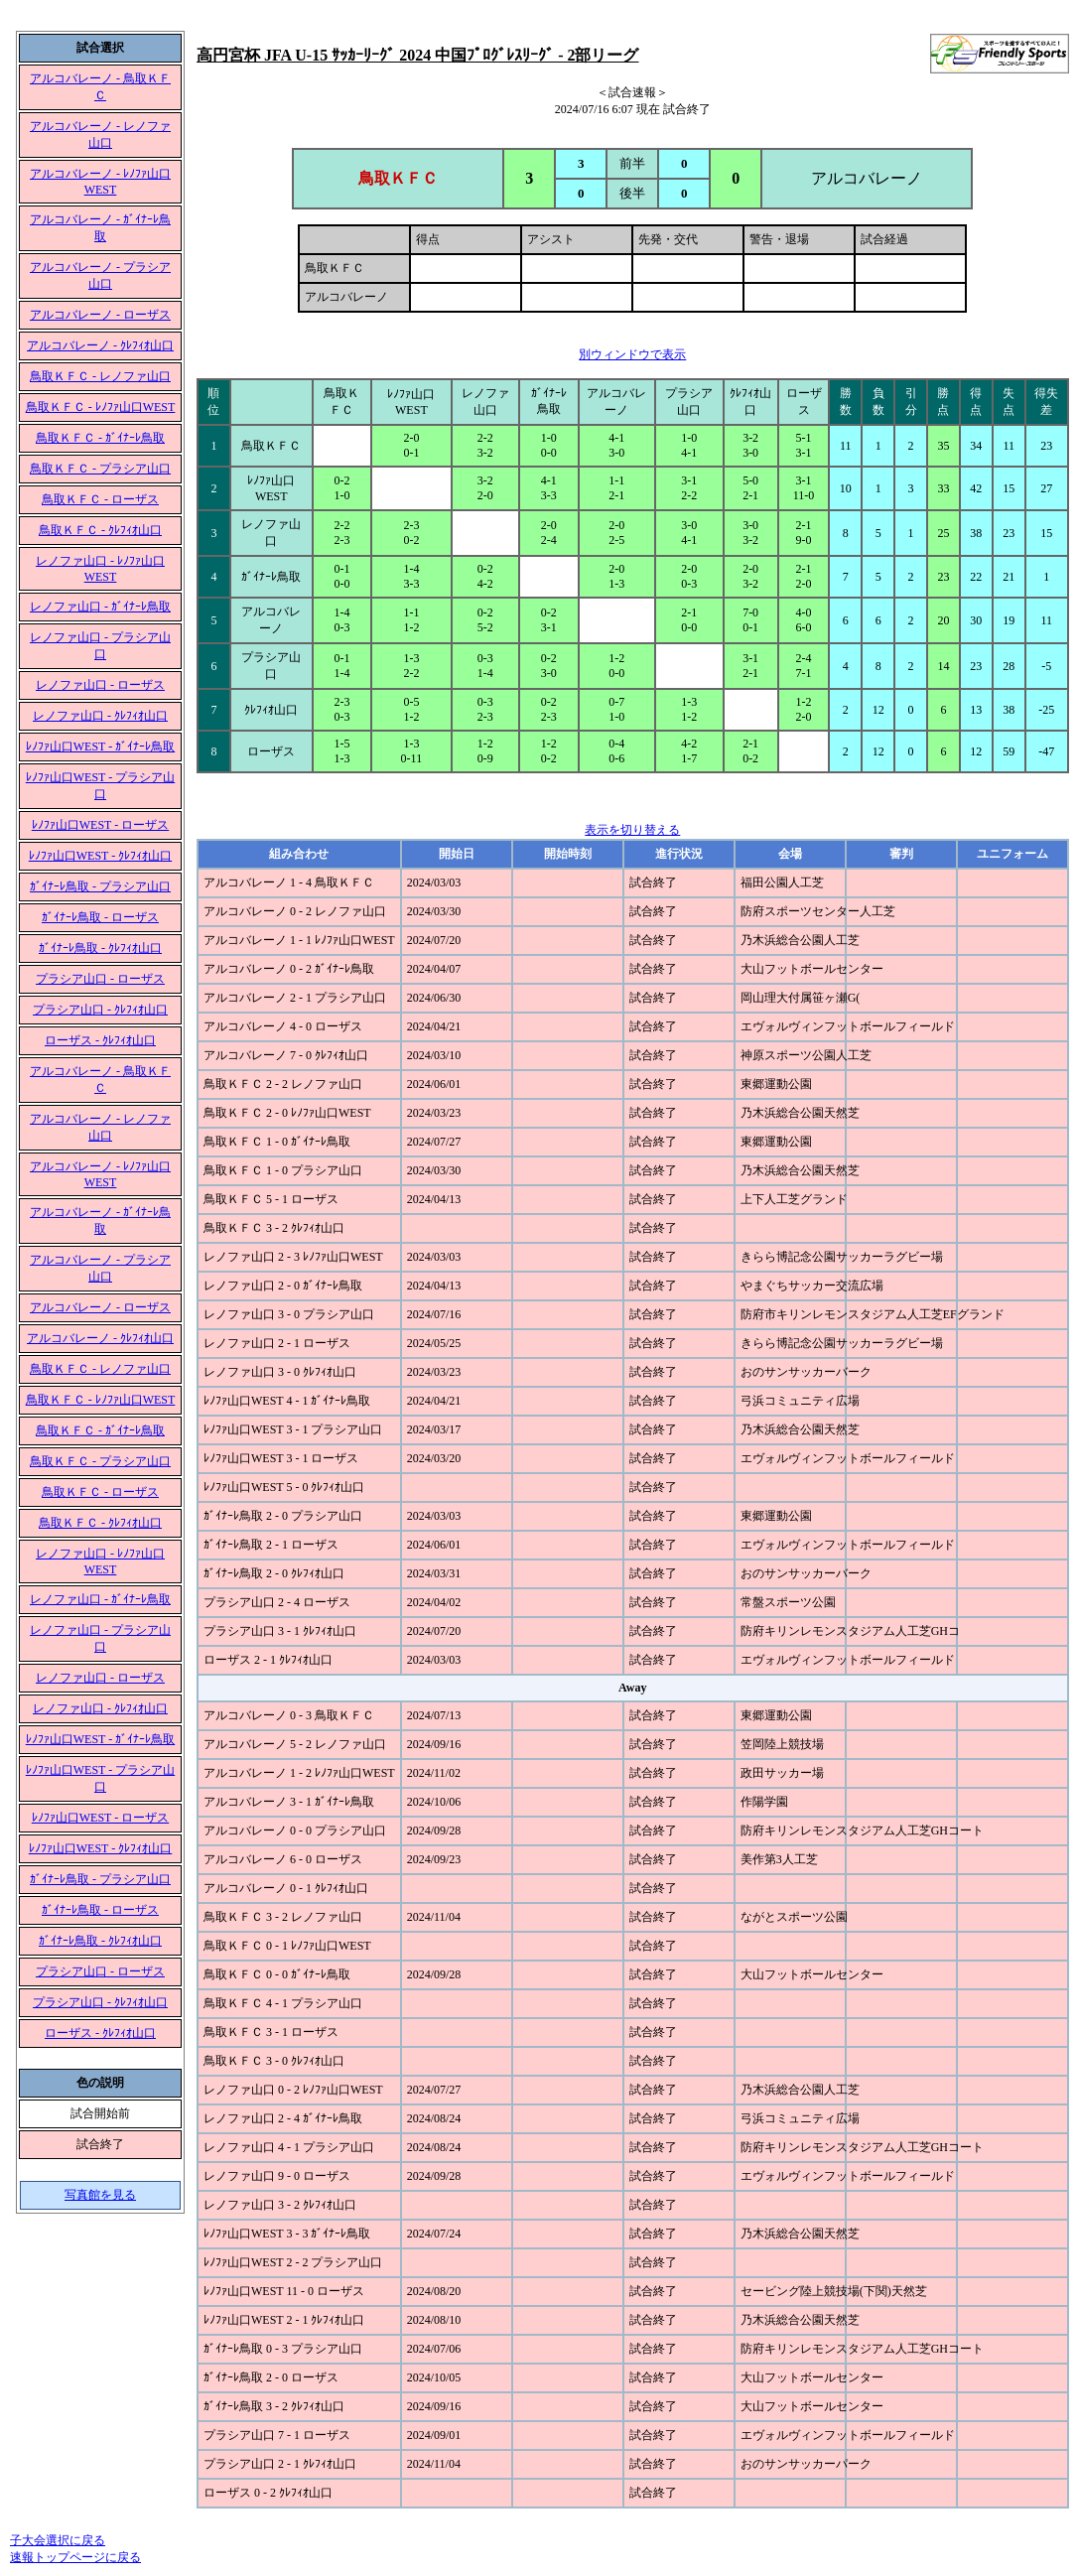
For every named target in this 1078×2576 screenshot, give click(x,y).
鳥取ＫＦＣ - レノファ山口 (100, 376)
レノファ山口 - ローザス (100, 685)
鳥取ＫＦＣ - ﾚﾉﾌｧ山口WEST (101, 407)
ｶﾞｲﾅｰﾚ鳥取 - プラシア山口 (100, 886)
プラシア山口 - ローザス (100, 979)
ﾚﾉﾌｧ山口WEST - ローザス (100, 825)
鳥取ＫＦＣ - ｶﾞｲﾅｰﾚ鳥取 (100, 438)
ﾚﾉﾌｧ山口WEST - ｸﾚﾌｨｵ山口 (100, 856)
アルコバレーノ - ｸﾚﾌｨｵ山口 (100, 345)
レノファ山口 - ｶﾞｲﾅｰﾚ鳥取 (100, 606)
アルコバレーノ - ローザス (100, 315)
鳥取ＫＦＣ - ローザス (100, 499)
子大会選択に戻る (57, 2540)
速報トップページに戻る (75, 2557)
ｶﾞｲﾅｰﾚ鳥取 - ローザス (100, 917)
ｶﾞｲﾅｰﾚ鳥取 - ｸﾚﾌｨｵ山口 (100, 948)
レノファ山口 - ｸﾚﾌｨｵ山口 (100, 716)
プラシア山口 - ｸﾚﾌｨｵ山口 (100, 1010)
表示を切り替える (632, 830)
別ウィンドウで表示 (632, 354)
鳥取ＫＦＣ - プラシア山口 (100, 468)
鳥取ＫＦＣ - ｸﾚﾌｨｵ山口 (100, 530)
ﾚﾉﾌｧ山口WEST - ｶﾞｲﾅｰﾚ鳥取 (100, 746)
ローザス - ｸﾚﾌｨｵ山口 (100, 1040)
